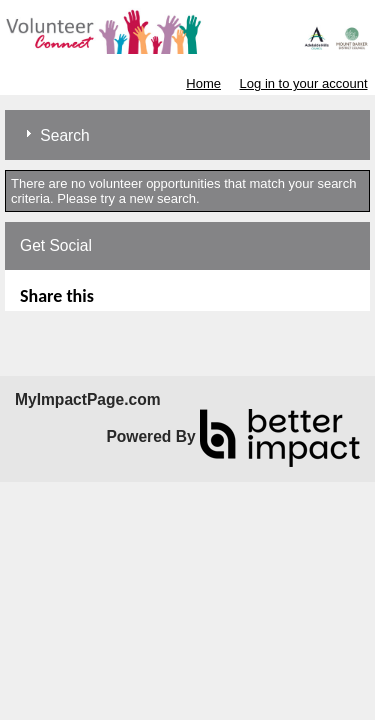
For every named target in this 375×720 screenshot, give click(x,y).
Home (203, 83)
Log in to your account (304, 83)
